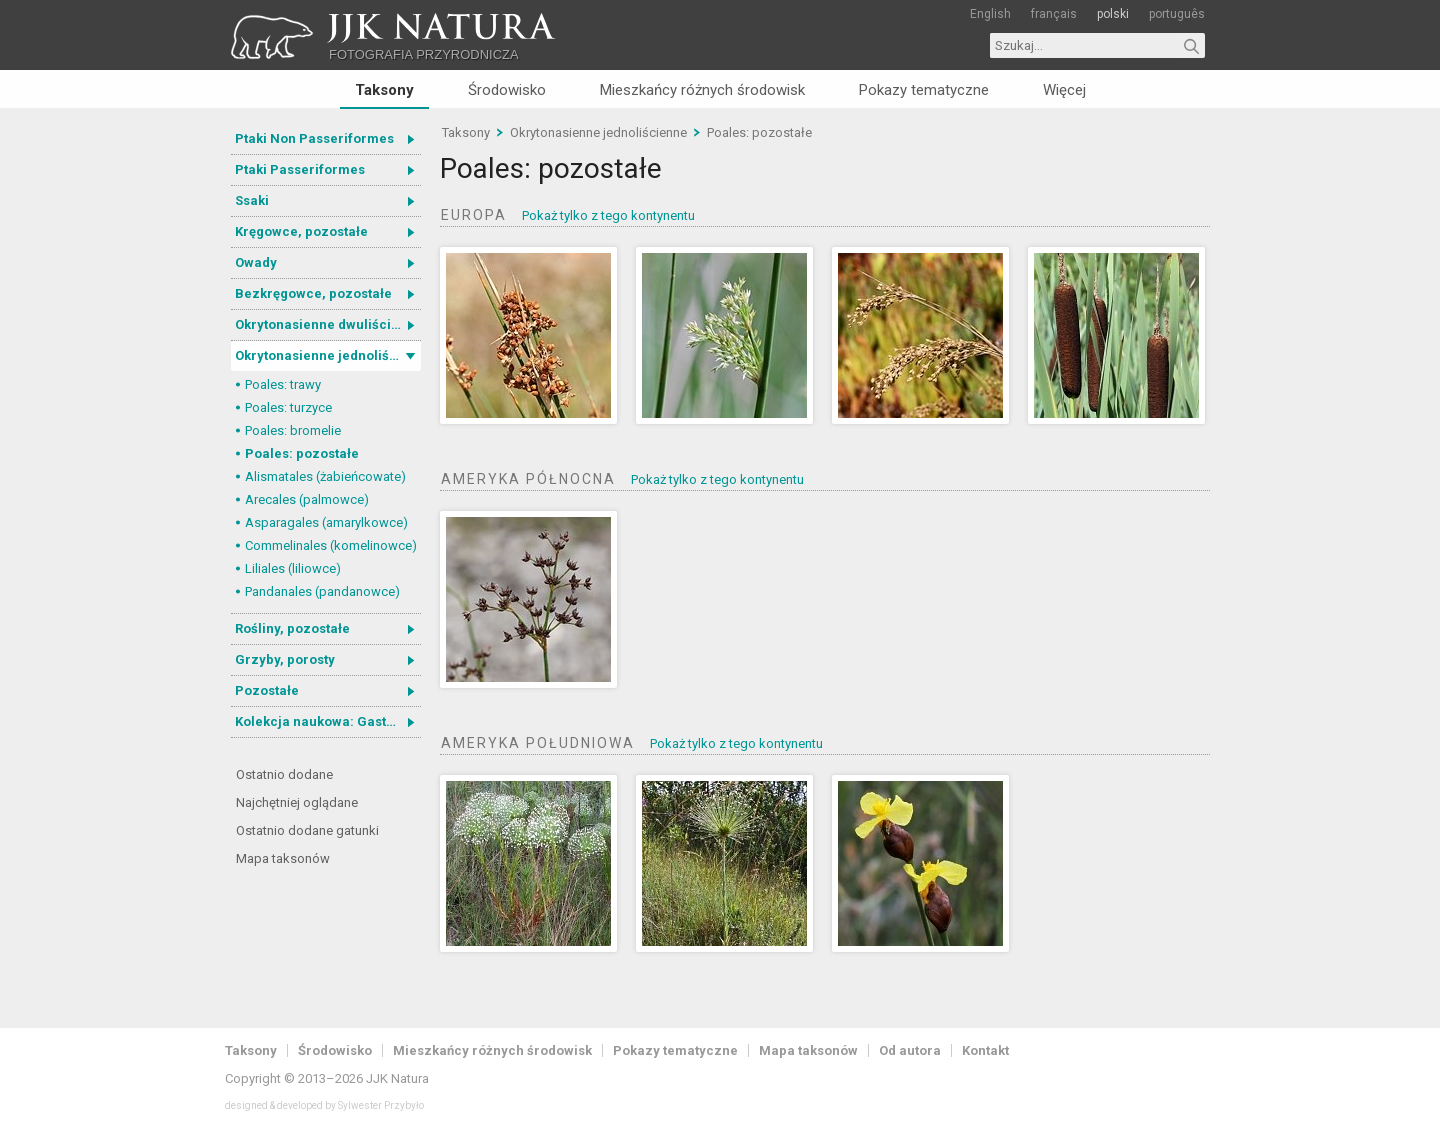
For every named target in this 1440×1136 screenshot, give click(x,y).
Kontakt (985, 1050)
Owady (256, 262)
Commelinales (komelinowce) (331, 545)
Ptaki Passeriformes (300, 169)
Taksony (384, 90)
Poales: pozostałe (302, 453)
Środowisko (507, 90)
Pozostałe (267, 690)
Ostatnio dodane (284, 774)
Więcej (1064, 90)
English (990, 14)
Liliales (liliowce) (293, 568)
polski (1113, 14)
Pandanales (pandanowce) (322, 591)
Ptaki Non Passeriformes (314, 138)
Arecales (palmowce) (307, 499)
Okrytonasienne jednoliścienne (328, 355)
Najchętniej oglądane (297, 802)
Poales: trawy (283, 384)
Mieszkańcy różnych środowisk (702, 90)
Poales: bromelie (293, 430)
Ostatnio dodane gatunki (307, 830)
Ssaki (252, 200)
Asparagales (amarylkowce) (326, 522)
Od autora (910, 1050)
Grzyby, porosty (285, 659)
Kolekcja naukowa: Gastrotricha (328, 721)
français (1054, 14)
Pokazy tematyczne (924, 90)
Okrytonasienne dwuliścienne (328, 324)
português (1177, 14)
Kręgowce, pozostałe (301, 231)
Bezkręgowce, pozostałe (313, 293)
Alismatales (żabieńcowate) (325, 476)
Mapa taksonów (283, 858)
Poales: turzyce (288, 407)
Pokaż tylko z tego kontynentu (608, 215)
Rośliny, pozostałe (292, 628)
